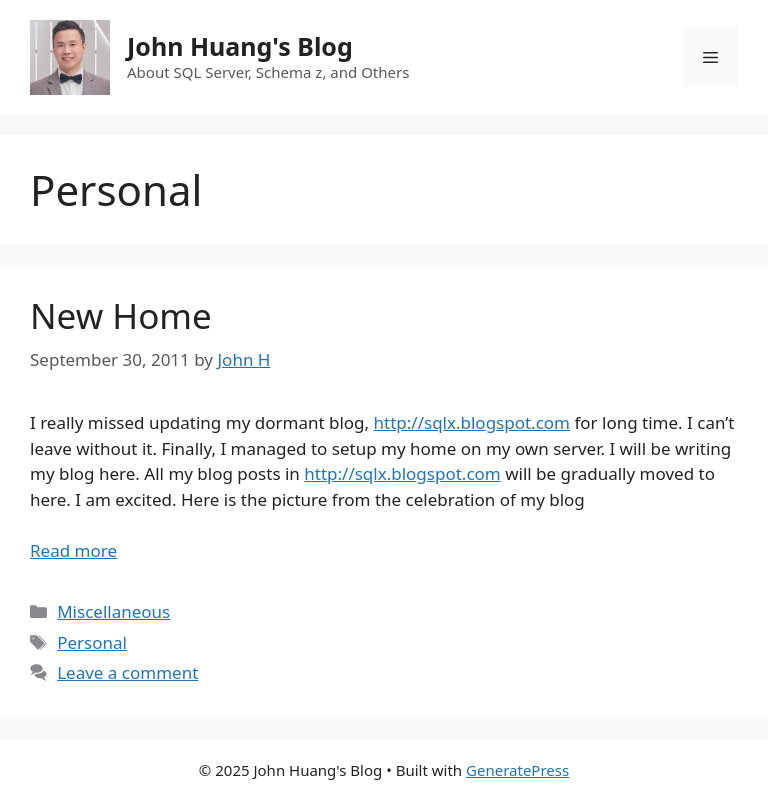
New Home (121, 315)
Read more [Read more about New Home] (73, 550)
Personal (92, 642)
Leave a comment (127, 672)
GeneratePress (517, 770)
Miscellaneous (113, 611)
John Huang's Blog (240, 46)
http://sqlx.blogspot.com (472, 422)
